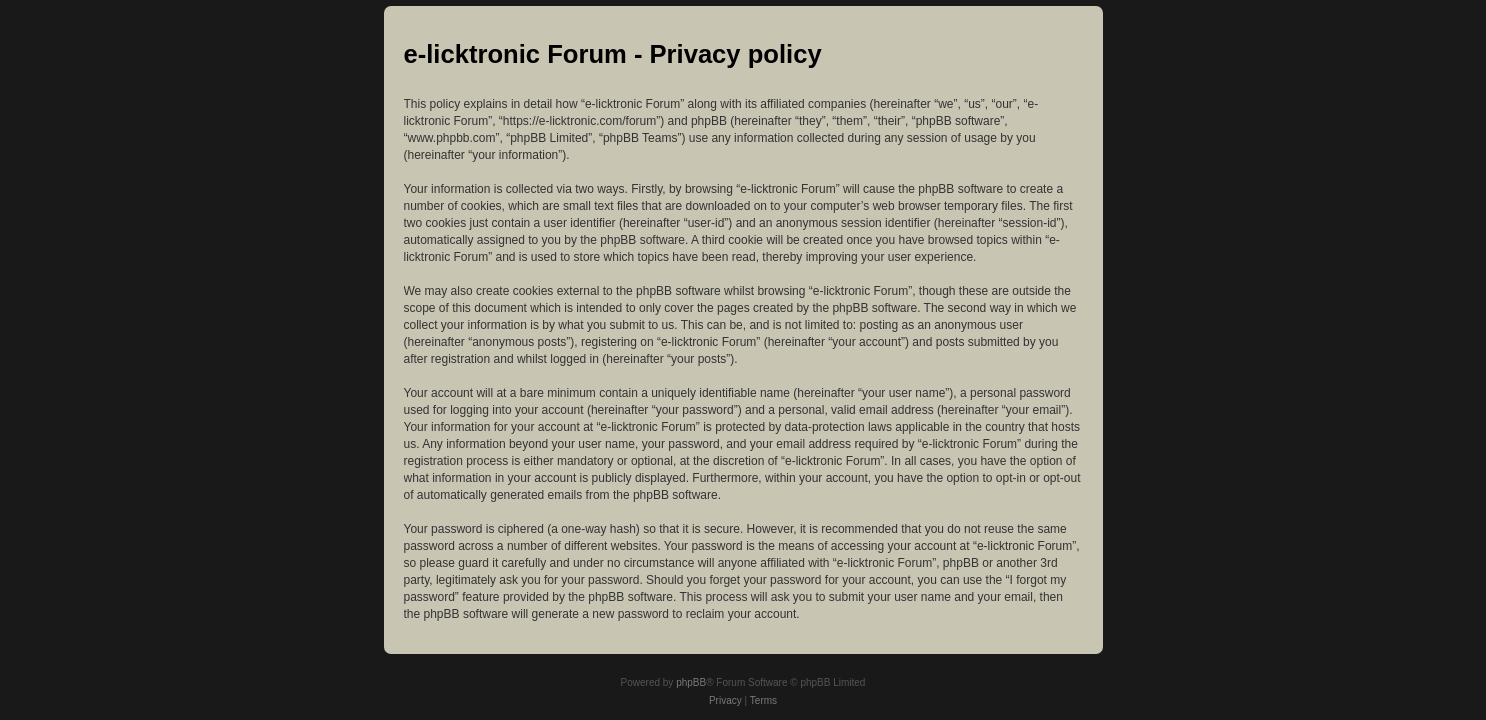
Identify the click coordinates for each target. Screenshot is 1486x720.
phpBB (691, 682)
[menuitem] (725, 701)
